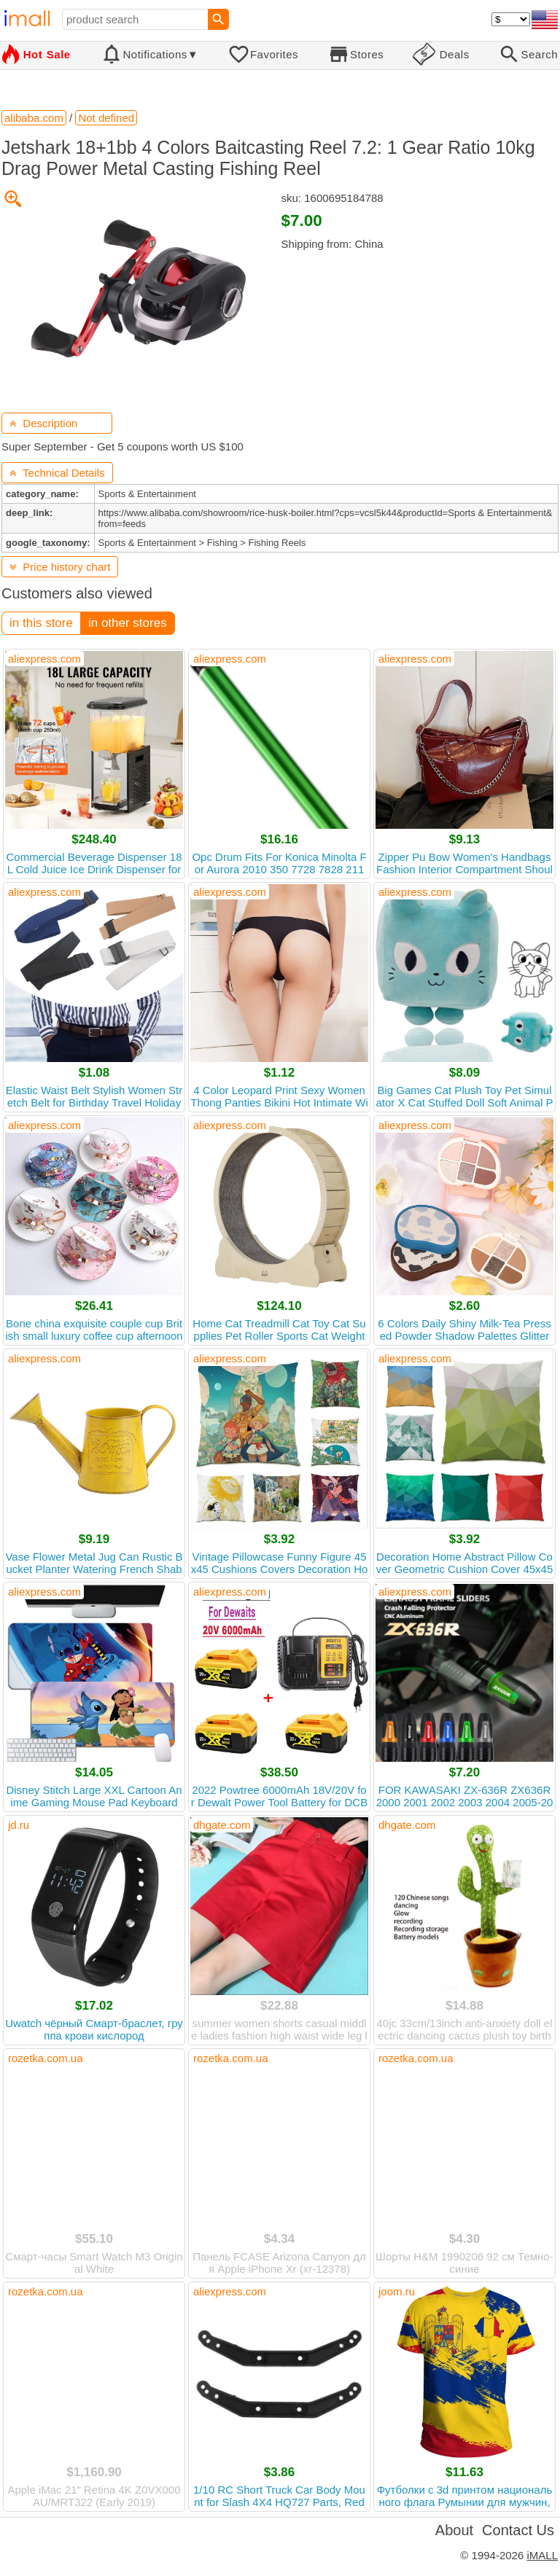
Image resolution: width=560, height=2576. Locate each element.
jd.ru (18, 1825)
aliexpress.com (44, 658)
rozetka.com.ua (45, 2058)
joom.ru (396, 2291)
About (454, 2530)
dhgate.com (221, 1825)
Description (43, 423)
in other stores (127, 623)
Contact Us (518, 2530)
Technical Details (57, 473)
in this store (41, 623)
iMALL (542, 2555)
